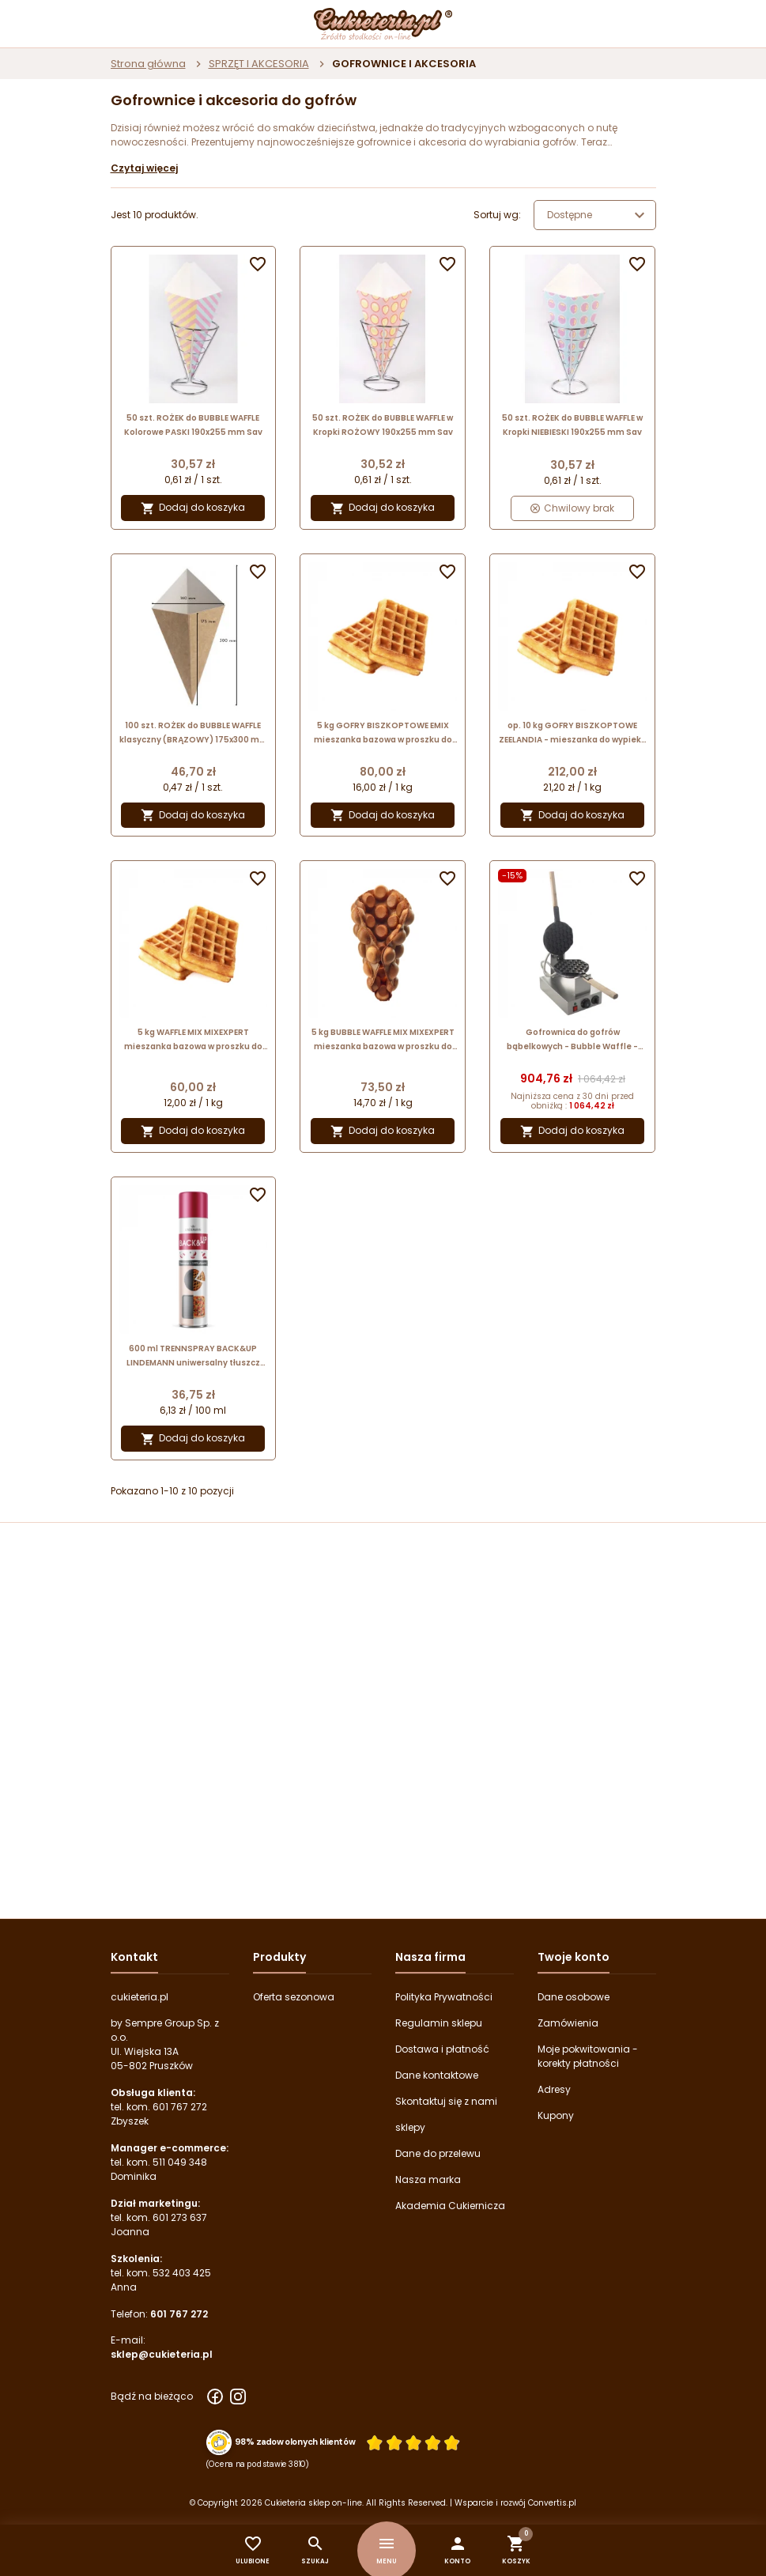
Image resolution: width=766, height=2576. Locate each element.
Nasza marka (428, 2179)
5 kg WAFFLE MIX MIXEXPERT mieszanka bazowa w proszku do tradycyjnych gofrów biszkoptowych (193, 1040)
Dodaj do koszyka (193, 508)
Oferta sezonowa (293, 1997)
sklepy (410, 2127)
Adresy (554, 2089)
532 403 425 (182, 2272)
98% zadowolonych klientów (294, 2441)
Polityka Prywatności (443, 1997)
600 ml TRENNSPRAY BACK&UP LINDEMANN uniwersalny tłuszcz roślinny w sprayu (193, 1356)
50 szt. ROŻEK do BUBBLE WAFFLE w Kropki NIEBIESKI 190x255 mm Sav (572, 425)
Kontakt (134, 1957)
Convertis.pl (552, 2503)
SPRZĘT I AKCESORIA (259, 63)
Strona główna (148, 63)
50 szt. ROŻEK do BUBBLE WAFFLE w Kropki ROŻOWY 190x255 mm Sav (382, 425)
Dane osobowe (573, 1997)
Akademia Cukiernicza (450, 2205)
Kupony (556, 2115)
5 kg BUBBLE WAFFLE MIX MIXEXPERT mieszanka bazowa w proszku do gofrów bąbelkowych (383, 1040)
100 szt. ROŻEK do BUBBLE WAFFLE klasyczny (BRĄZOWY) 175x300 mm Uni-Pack (193, 733)
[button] (457, 2550)
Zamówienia (568, 2023)
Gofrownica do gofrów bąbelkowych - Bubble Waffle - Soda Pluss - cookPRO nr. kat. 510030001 (572, 1040)
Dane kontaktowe (436, 2075)
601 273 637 (180, 2217)
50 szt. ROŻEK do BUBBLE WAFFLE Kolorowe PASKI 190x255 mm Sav (193, 425)
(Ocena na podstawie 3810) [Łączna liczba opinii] (257, 2463)
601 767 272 (180, 2106)
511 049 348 (180, 2162)
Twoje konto (573, 1957)
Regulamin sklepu (438, 2023)
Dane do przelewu (438, 2153)
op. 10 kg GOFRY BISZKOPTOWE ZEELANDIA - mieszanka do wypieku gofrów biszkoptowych (573, 733)
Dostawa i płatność (442, 2049)
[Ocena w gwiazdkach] (412, 2441)
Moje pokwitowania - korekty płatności (588, 2056)
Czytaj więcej (144, 168)
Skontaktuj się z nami (446, 2101)
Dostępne (598, 215)
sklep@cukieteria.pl (162, 2354)
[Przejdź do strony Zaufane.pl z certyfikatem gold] (219, 2441)
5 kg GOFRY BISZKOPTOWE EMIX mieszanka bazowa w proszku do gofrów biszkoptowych (383, 733)
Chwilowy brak (572, 508)
